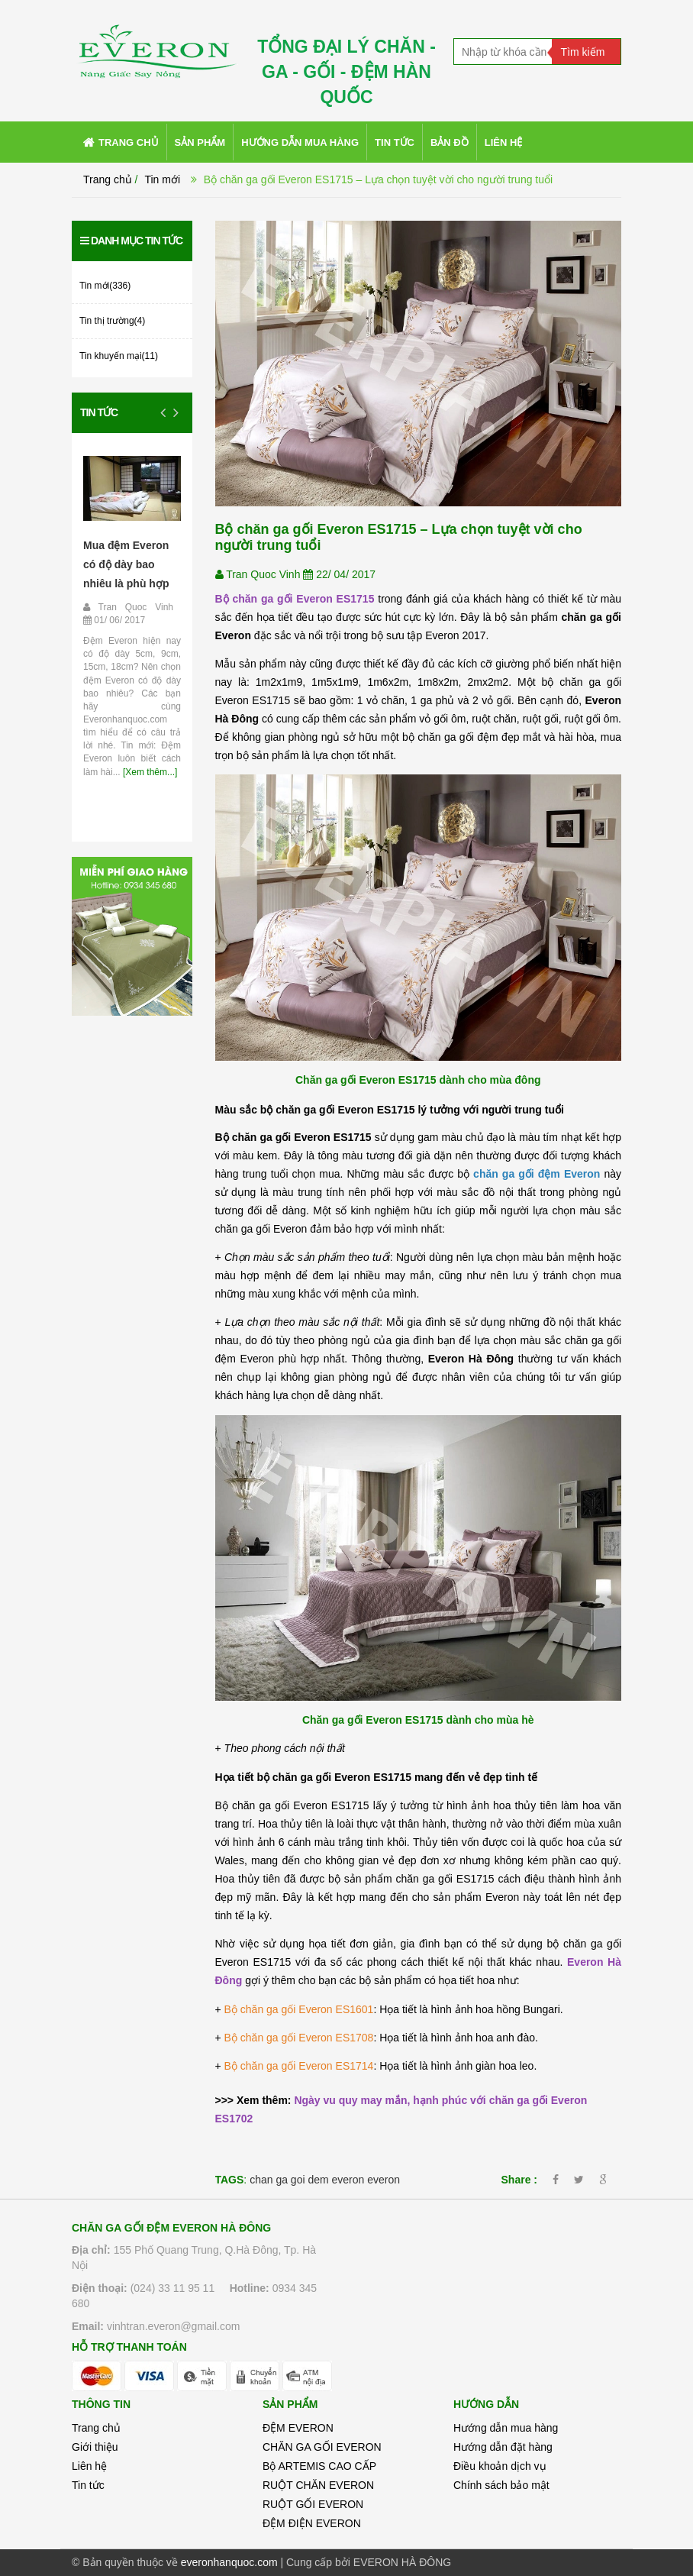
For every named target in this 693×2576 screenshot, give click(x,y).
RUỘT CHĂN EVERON (318, 2485)
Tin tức (99, 412)
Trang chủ (107, 179)
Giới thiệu (95, 2447)
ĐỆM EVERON (298, 2428)
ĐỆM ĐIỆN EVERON (312, 2523)
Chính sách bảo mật (501, 2485)
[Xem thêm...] (149, 772)
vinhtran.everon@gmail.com (173, 2326)
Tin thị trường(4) (112, 320)
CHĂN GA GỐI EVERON (322, 2447)
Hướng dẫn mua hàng (505, 2428)
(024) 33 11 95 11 (173, 2288)
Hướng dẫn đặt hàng (503, 2447)
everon (383, 2180)
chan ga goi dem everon (307, 2180)
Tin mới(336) (105, 285)
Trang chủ (96, 2428)
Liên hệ (89, 2466)
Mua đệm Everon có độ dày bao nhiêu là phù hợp (126, 564)
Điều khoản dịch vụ (499, 2466)
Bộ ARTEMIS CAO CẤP (319, 2466)
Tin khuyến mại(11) (118, 356)
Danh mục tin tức (131, 240)
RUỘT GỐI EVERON (313, 2504)
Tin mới (162, 179)
